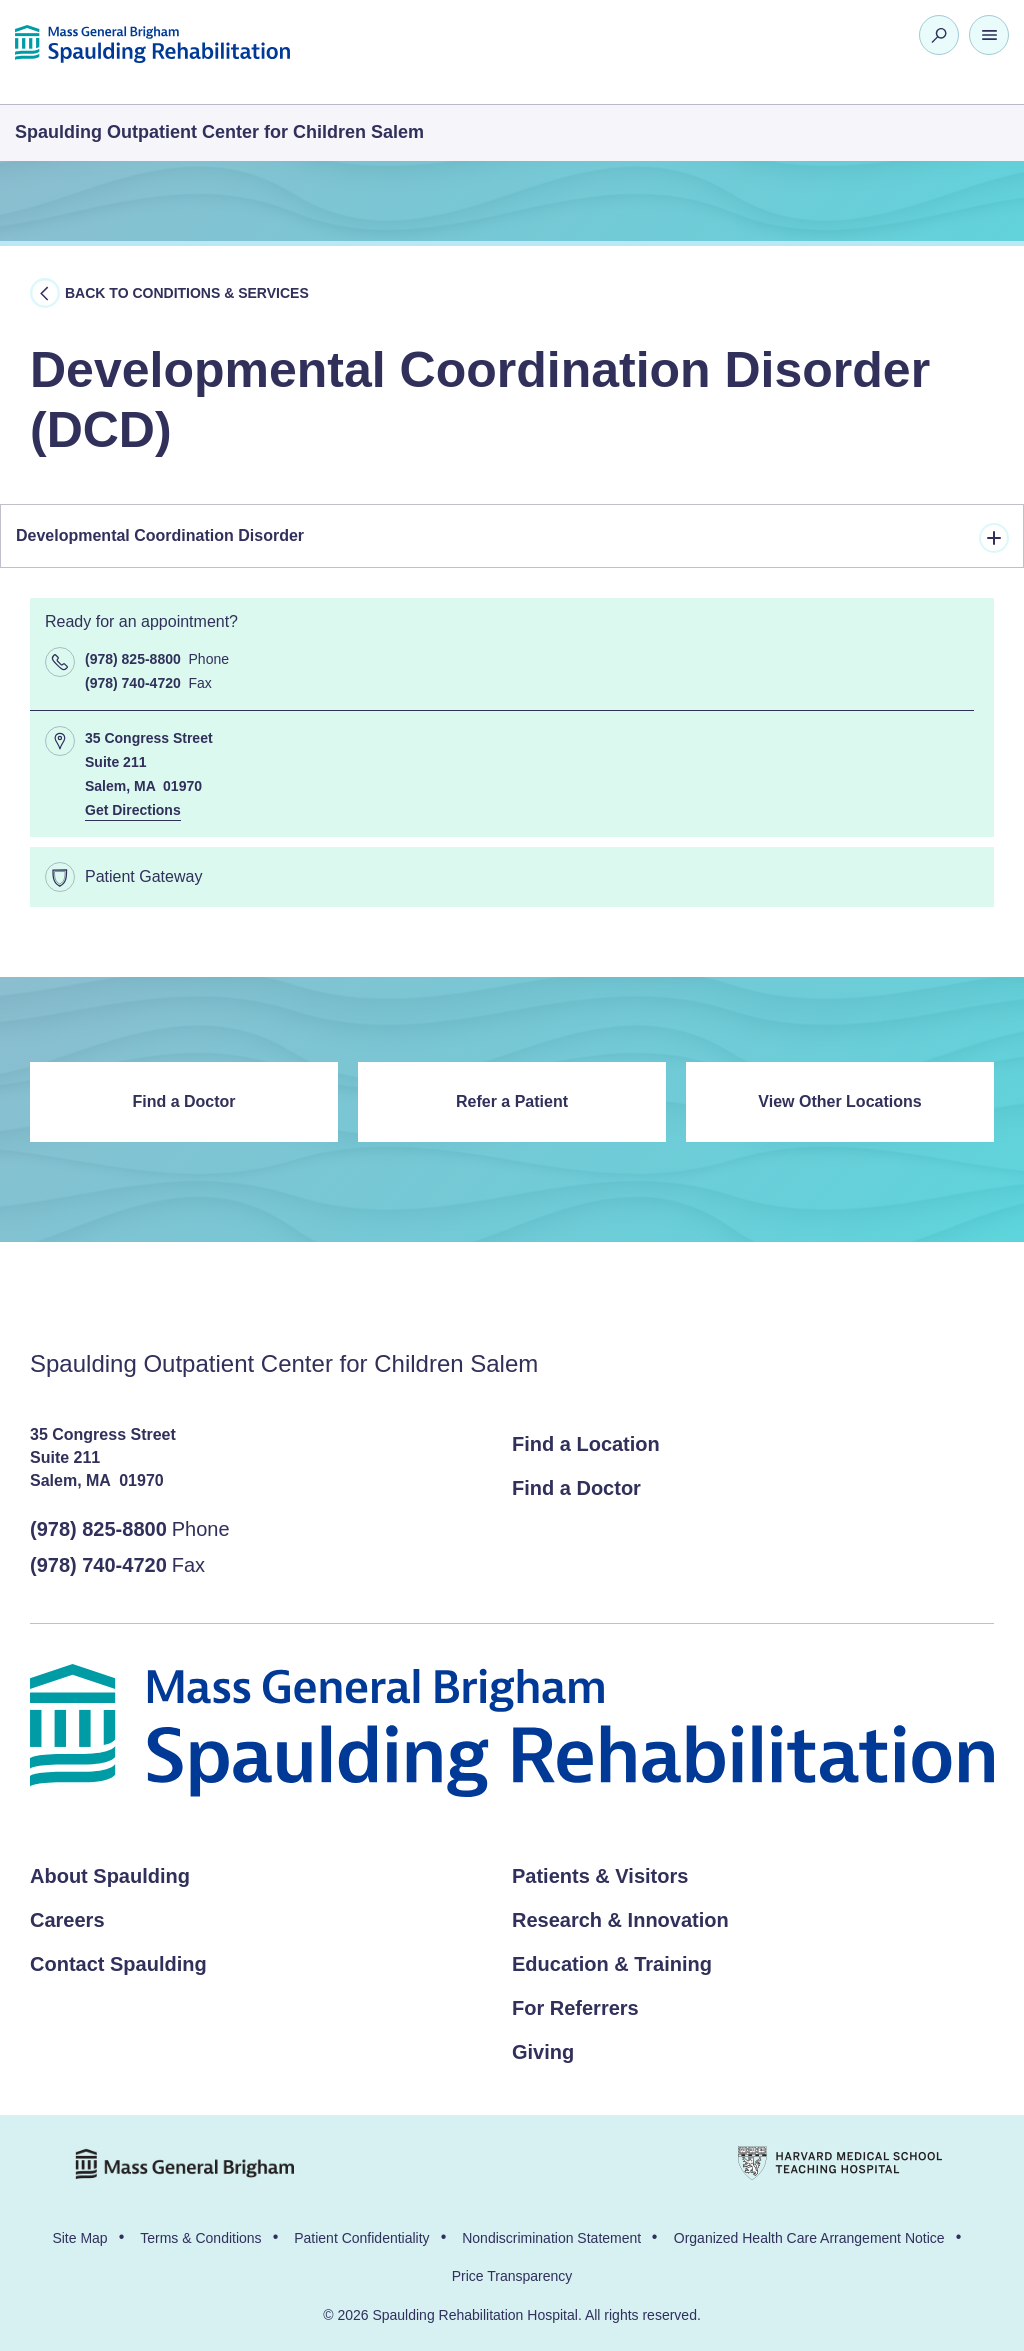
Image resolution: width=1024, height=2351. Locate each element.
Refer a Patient (512, 1101)
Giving (543, 2052)
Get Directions (133, 810)
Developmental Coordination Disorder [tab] (512, 538)
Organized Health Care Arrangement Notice (809, 2238)
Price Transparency (512, 2276)
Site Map (79, 2238)
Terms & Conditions (200, 2238)
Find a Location (586, 1444)
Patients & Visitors (600, 1876)
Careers (67, 1920)
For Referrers (575, 2008)
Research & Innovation (620, 1920)
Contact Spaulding (118, 1964)
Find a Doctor (183, 1101)
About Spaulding (110, 1876)
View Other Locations (839, 1101)
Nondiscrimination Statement (551, 2238)
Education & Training (612, 1964)
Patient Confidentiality (361, 2238)
